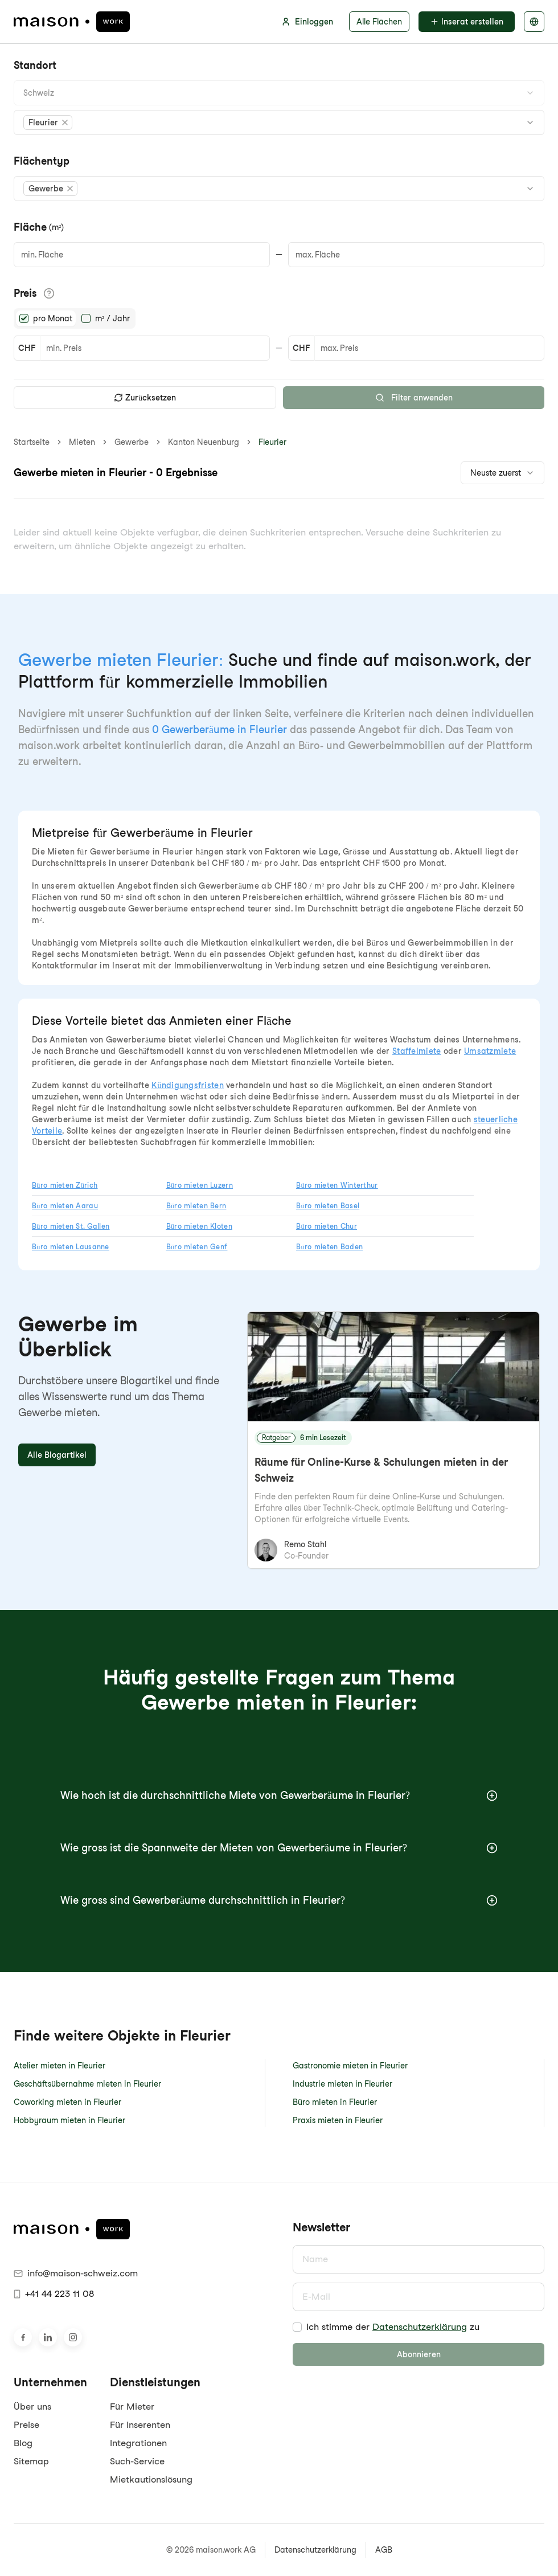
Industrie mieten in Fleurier (342, 2083)
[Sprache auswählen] (534, 21)
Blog (23, 2443)
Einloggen (307, 21)
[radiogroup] (75, 318)
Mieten (82, 442)
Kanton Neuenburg (203, 442)
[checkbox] (297, 2327)
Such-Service (137, 2461)
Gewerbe (131, 442)
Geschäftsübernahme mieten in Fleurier (87, 2083)
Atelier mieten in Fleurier (59, 2065)
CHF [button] (26, 348)
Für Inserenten (140, 2424)
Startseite (32, 442)
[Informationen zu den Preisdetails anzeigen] (49, 293)
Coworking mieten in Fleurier (67, 2102)
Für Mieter (132, 2406)
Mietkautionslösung (151, 2479)
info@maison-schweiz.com (76, 2273)
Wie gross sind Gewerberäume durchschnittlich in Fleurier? (279, 1900)
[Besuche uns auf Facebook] (23, 2337)
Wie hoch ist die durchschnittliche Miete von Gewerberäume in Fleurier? (279, 1795)
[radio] (23, 318)
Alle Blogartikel (57, 1454)
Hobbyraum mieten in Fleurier (69, 2120)
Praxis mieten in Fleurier (338, 2120)
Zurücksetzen (145, 397)
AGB (383, 2549)
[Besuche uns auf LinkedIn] (48, 2337)
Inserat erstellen (466, 21)
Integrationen (138, 2443)
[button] (47, 122)
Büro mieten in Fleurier (335, 2102)
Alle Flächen (379, 21)
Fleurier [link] (272, 442)
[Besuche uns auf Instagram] (73, 2337)
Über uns (32, 2406)
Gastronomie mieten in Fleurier (350, 2065)
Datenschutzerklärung (419, 2326)
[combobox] (279, 92)
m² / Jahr (112, 318)
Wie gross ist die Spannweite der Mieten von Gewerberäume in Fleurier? (279, 1848)
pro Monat (52, 318)
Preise (26, 2424)
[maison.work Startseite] (72, 21)
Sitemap (31, 2461)
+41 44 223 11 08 (54, 2293)
